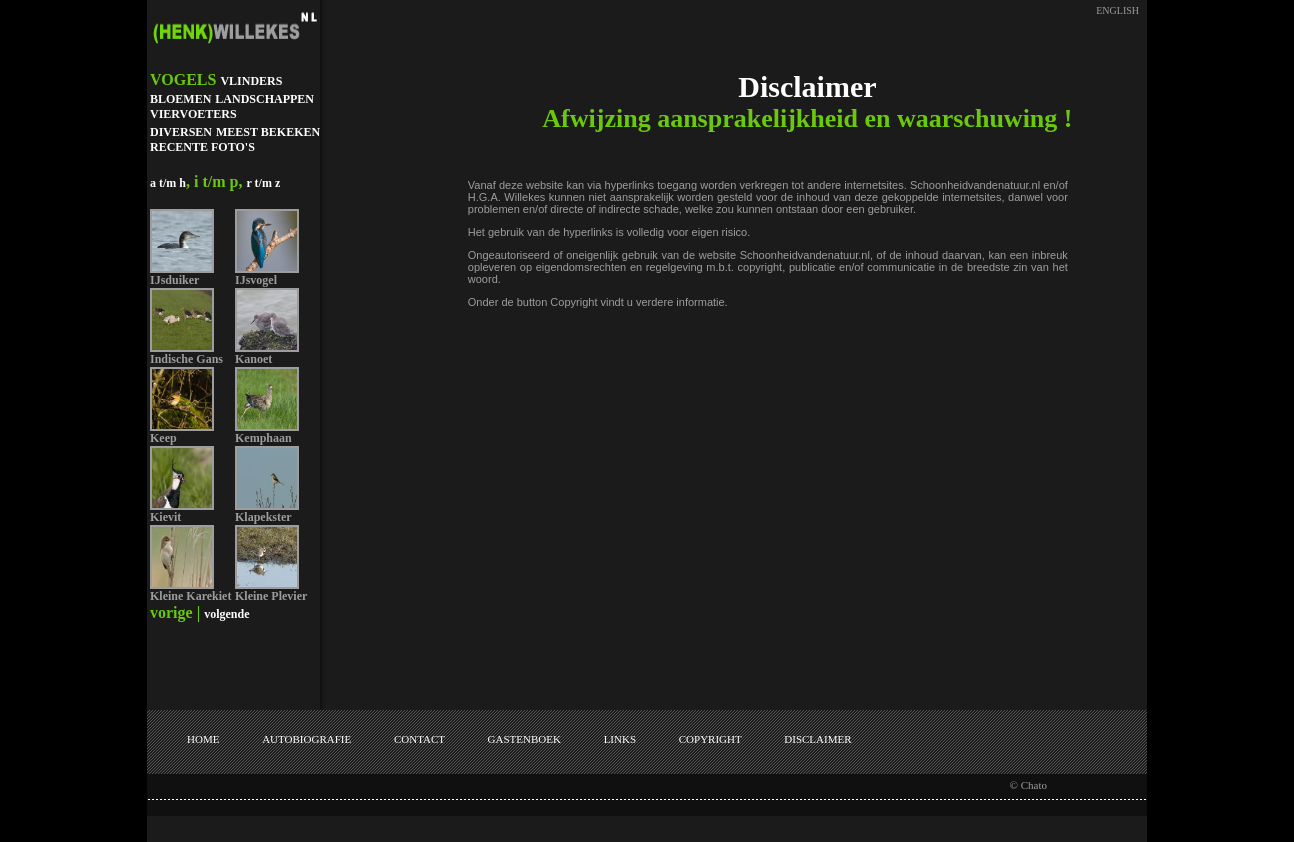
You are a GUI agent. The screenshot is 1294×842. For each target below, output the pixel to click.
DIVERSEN (181, 132)
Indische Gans (186, 359)
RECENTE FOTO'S (202, 147)
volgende (226, 614)
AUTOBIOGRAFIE (306, 739)
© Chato (1028, 785)
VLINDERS (251, 81)
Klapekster (263, 517)
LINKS (620, 739)
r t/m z (263, 183)
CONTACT (419, 739)
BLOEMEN (180, 99)
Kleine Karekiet (190, 596)
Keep (163, 438)
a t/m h (168, 183)
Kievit (165, 517)
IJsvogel (256, 280)
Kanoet (253, 359)
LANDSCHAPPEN (264, 99)
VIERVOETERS (193, 114)
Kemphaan (263, 438)
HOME (203, 739)
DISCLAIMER (817, 739)
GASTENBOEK (524, 739)
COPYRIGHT (710, 739)
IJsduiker (174, 280)
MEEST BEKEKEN (268, 132)
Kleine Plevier (271, 596)
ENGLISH (1117, 10)
